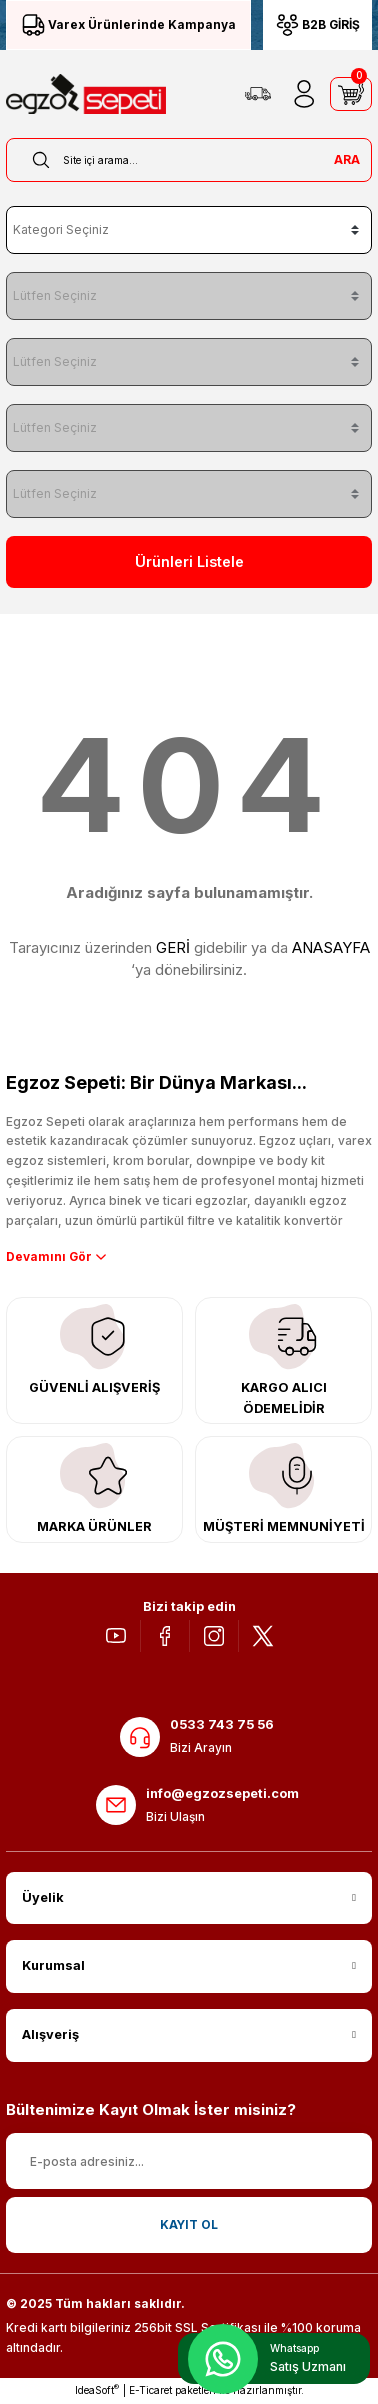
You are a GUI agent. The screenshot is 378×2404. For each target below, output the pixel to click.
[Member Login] (304, 94)
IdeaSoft (97, 2389)
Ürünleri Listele (189, 561)
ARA (347, 159)
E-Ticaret (150, 2390)
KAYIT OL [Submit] (189, 2224)
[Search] (189, 160)
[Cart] (351, 94)
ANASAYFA (331, 947)
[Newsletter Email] (189, 2161)
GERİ (173, 947)
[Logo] (86, 94)
